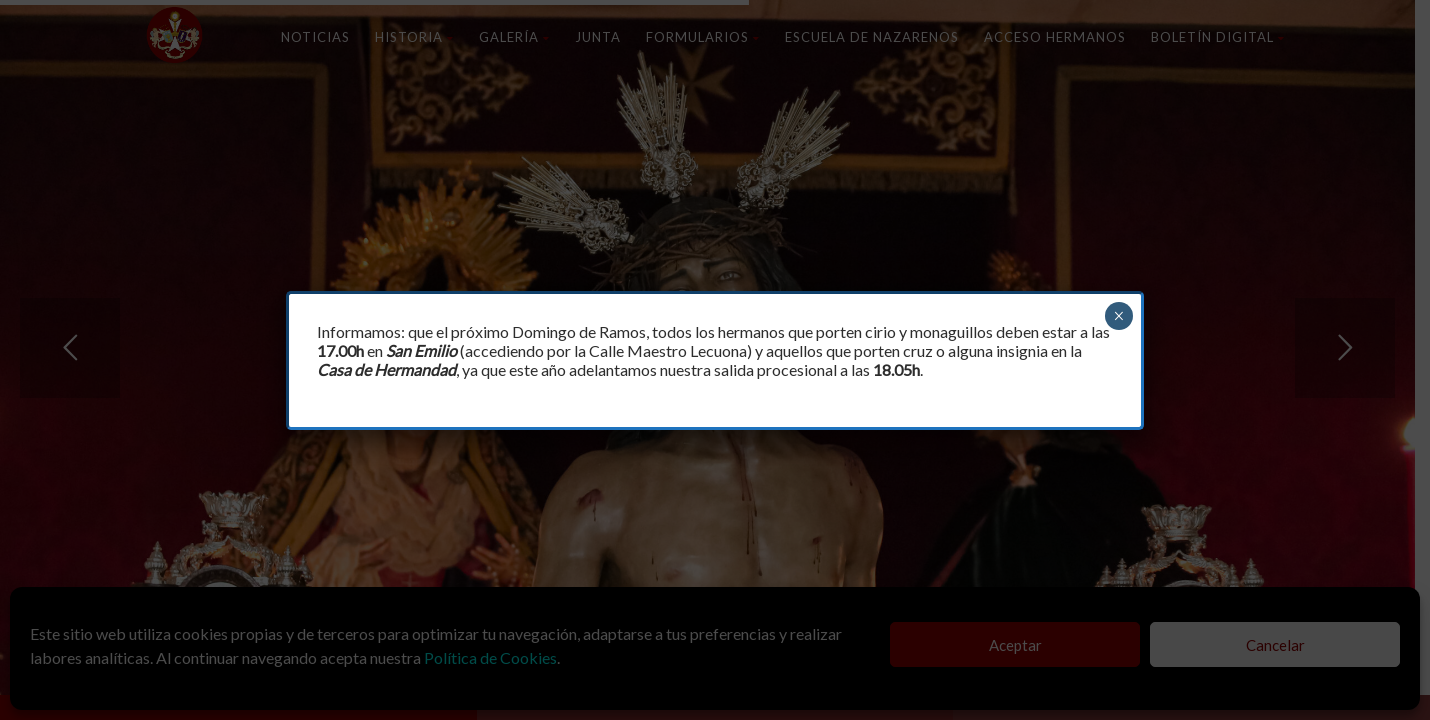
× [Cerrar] (1118, 316)
